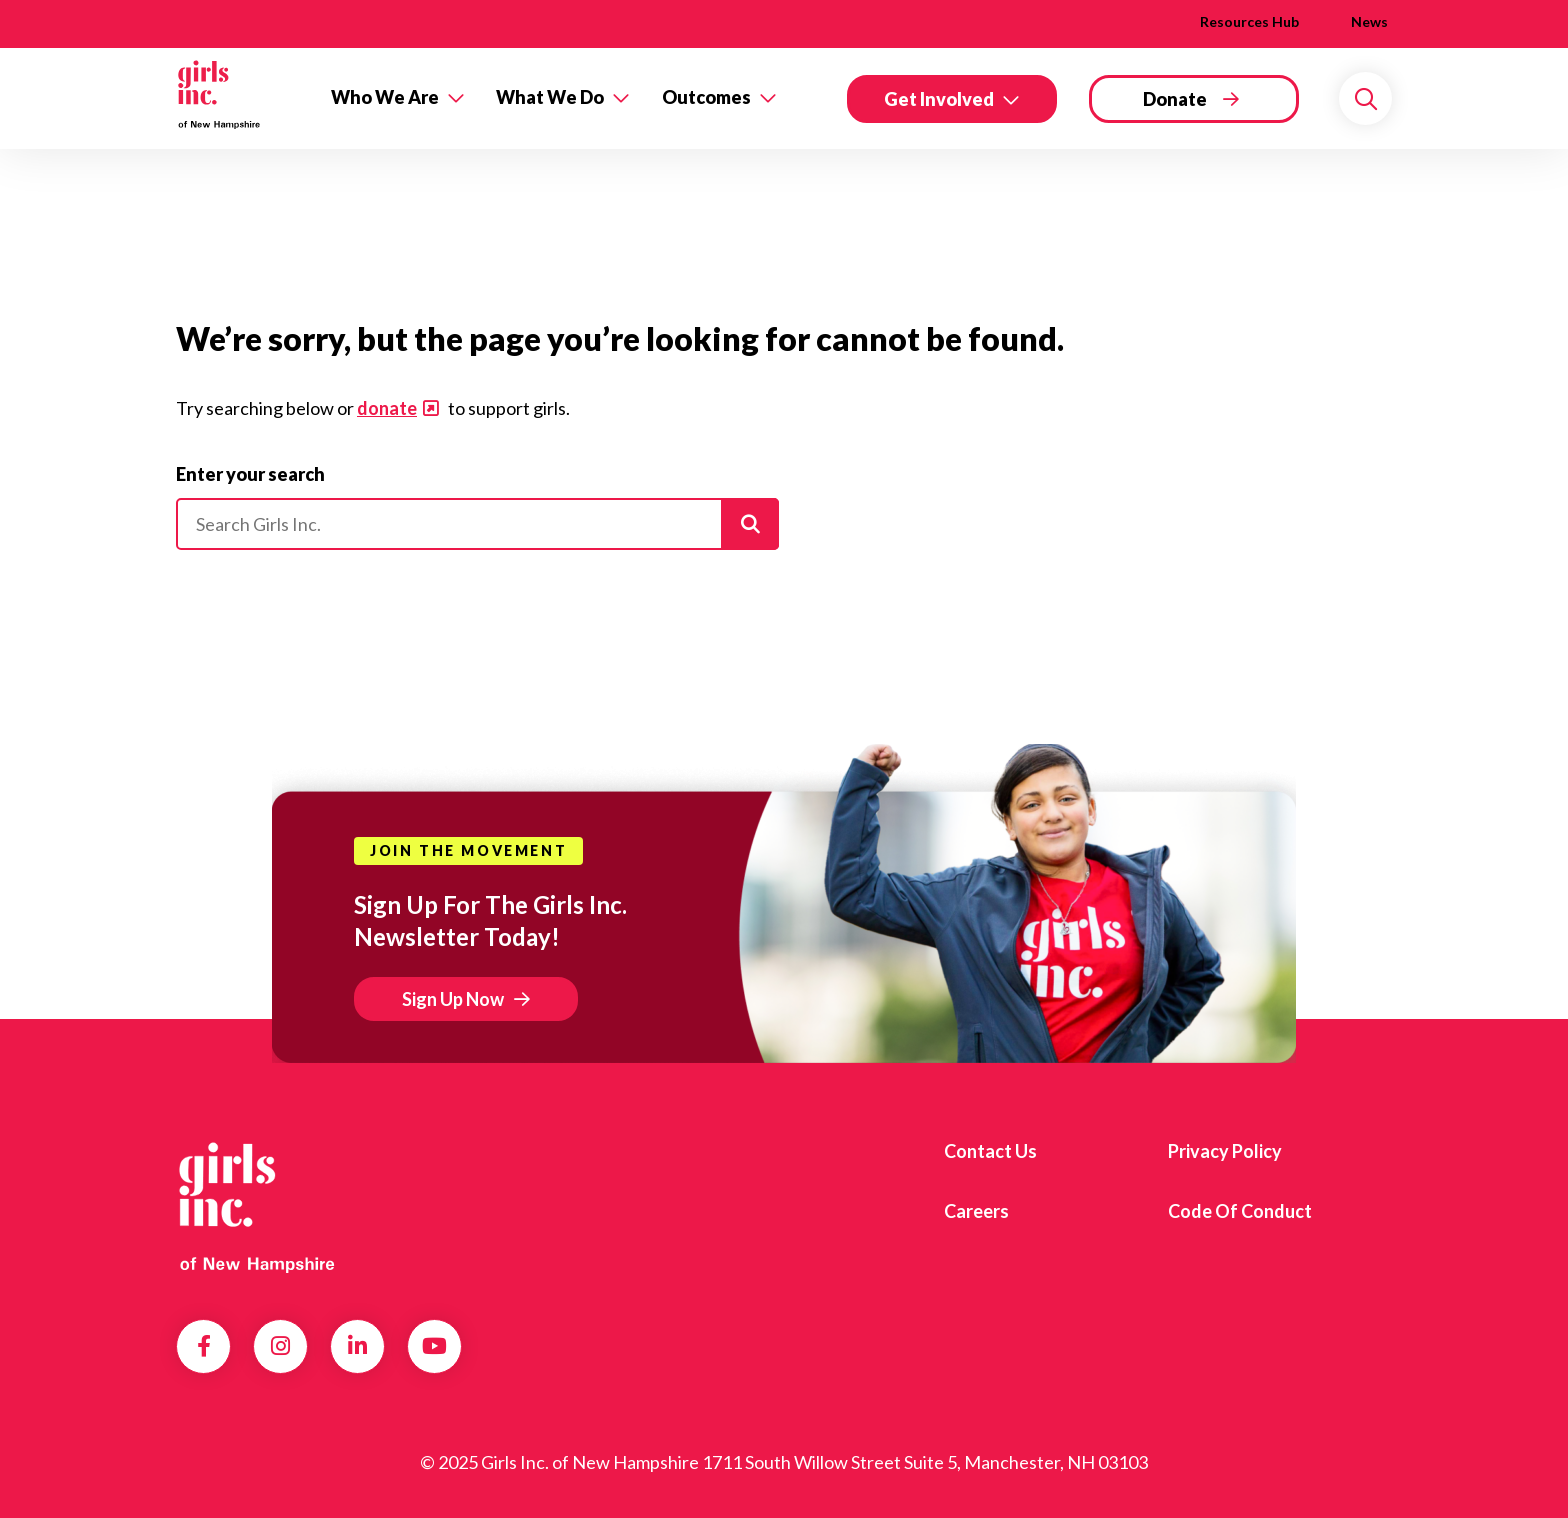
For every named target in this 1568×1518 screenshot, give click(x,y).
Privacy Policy (1225, 1151)
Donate (1175, 99)
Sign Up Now (453, 999)
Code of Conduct (1240, 1211)
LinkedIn (357, 1346)
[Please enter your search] (477, 524)
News (1369, 21)
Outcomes (706, 97)
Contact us (990, 1151)
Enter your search (250, 474)
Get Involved (939, 99)
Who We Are (385, 97)
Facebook (204, 1346)
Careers (976, 1211)
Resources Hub (1249, 21)
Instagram (280, 1346)
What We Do (550, 97)
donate (387, 408)
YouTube (434, 1346)
